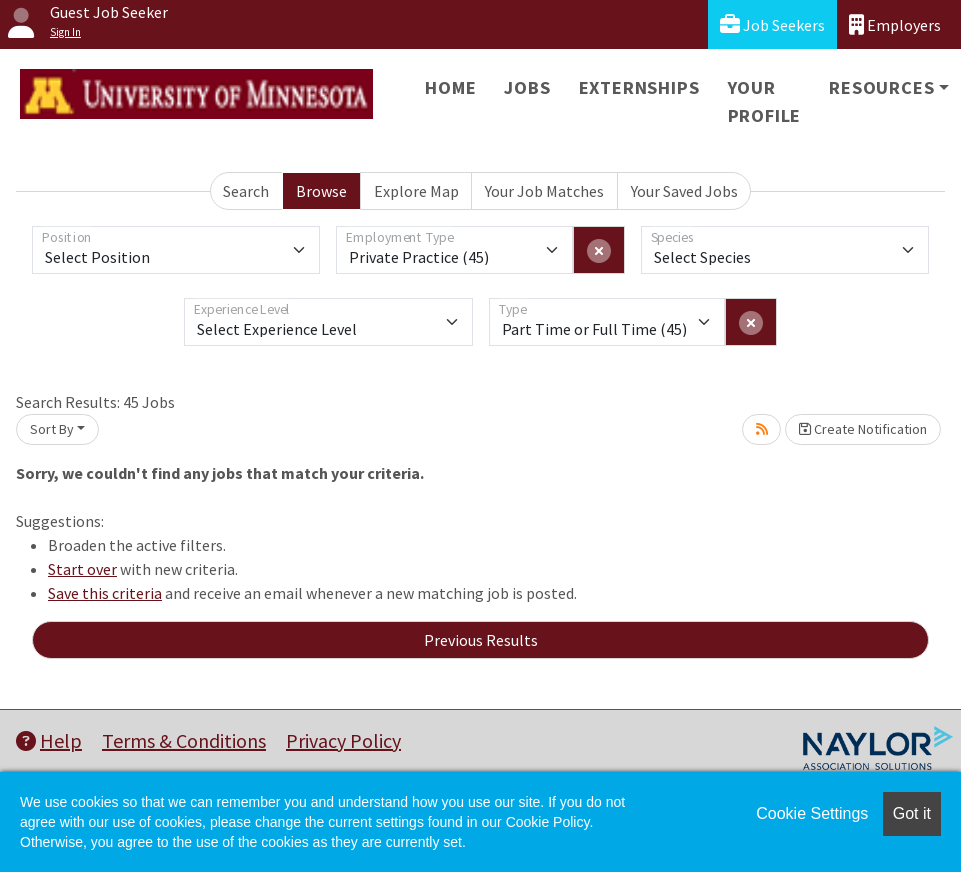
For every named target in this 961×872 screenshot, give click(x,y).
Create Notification (863, 429)
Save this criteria (105, 593)
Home (450, 87)
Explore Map (416, 191)
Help (49, 740)
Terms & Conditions (184, 740)
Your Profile (765, 101)
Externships (639, 87)
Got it (912, 813)
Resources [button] (881, 87)
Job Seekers (772, 24)
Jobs (527, 87)
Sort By (52, 429)
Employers (895, 24)
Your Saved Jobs (684, 191)
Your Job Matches (544, 191)
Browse (321, 191)
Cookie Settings (812, 813)
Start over (82, 569)
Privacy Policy (343, 740)
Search (246, 191)
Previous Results (481, 640)
